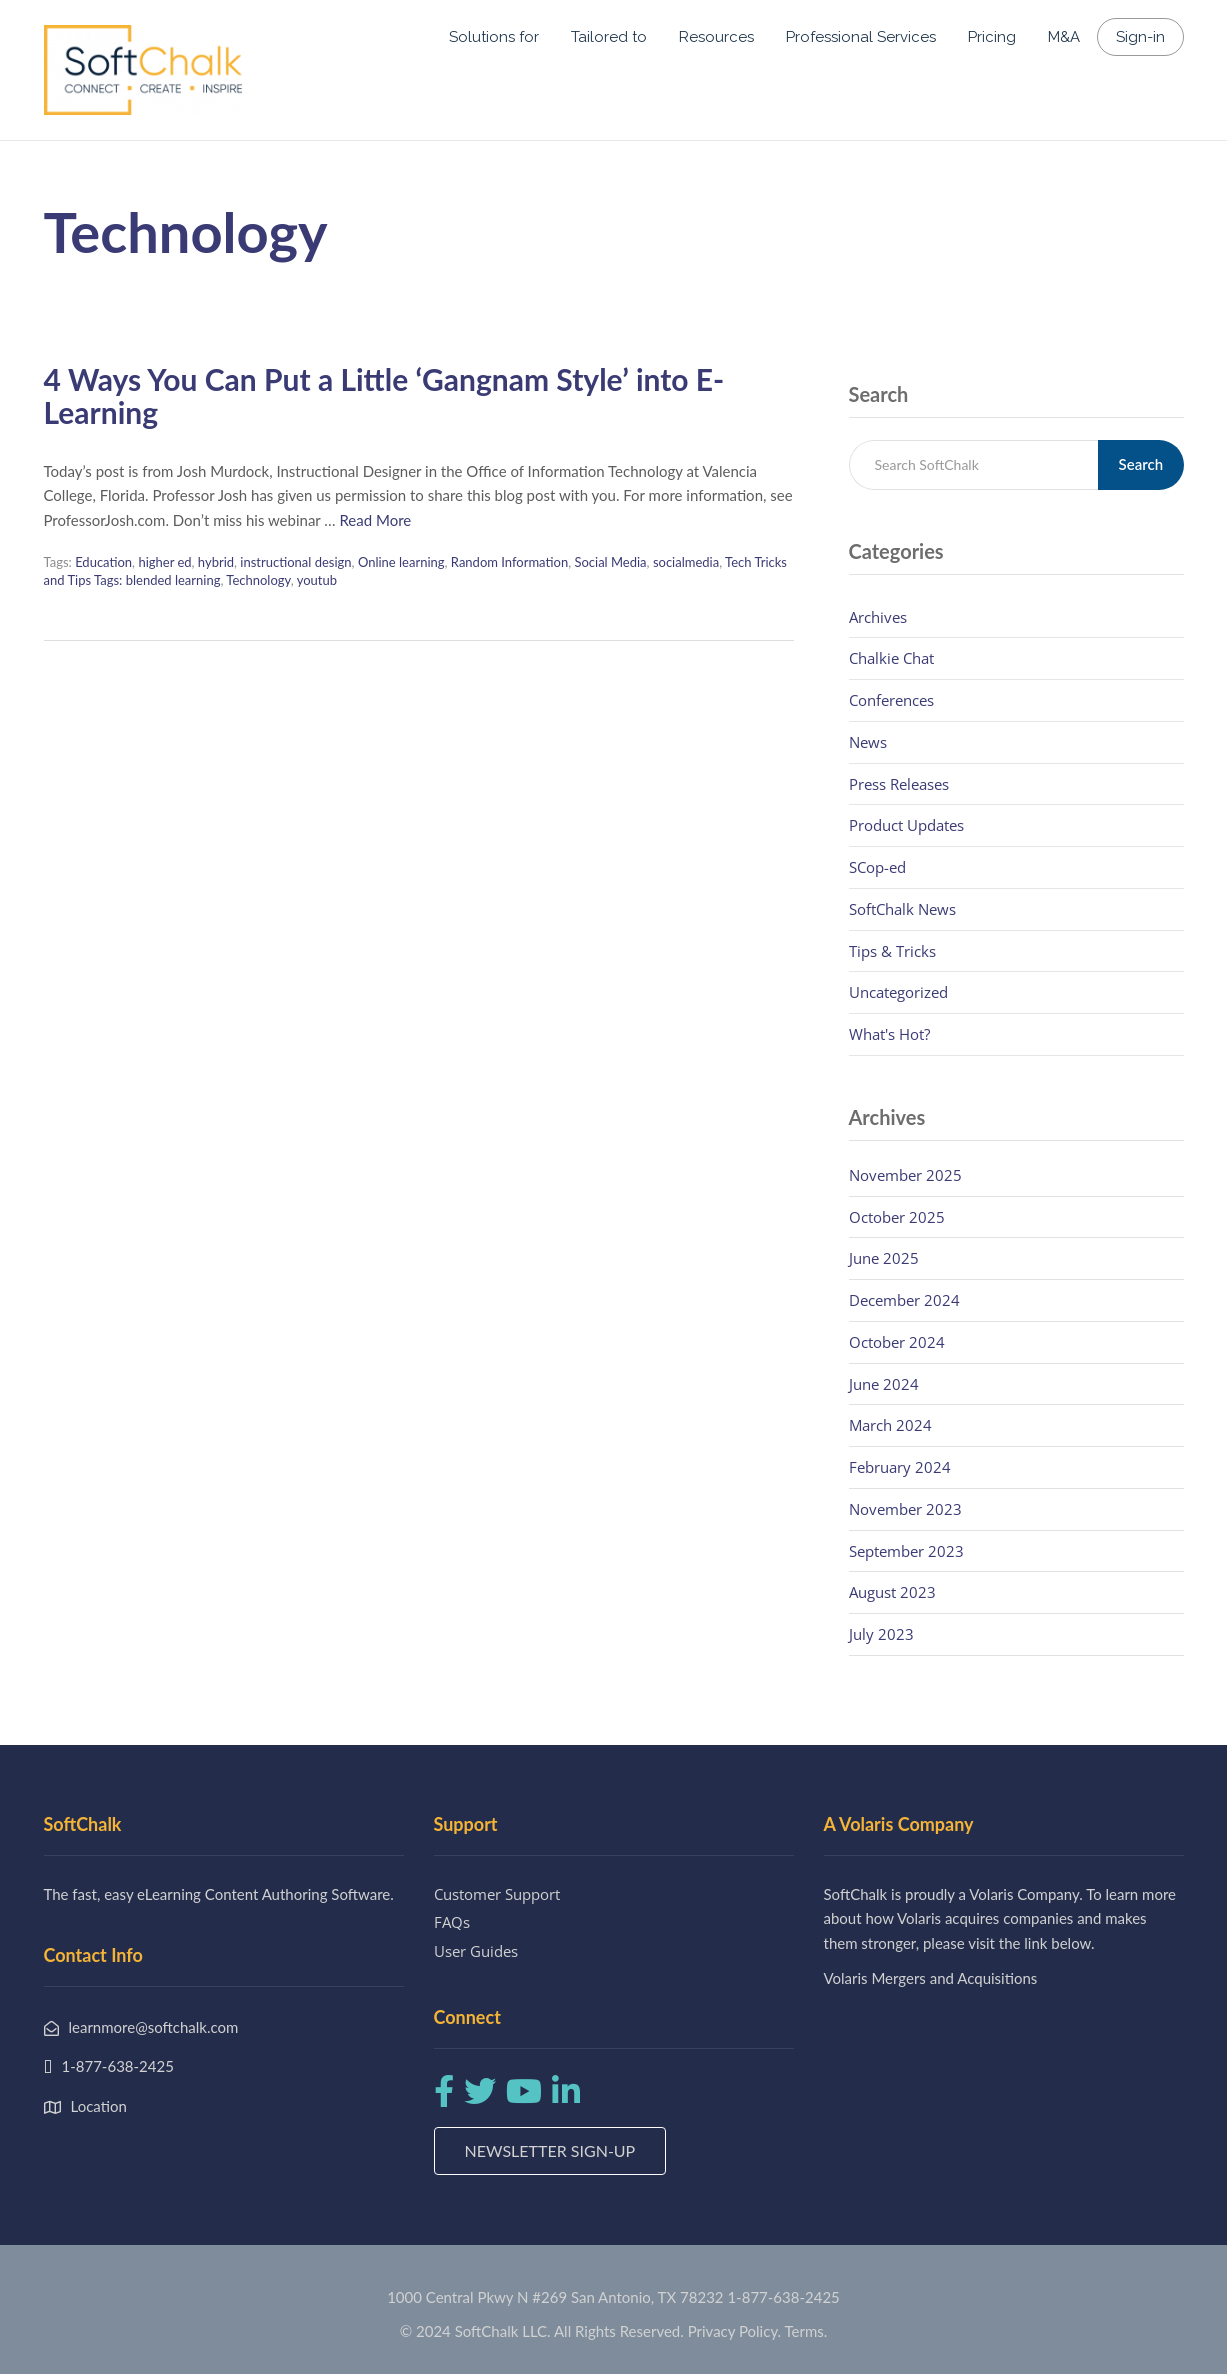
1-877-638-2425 (783, 2297)
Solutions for (494, 37)
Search (1141, 464)
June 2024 (884, 1384)
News (868, 742)
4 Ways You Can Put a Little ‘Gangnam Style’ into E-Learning (384, 395)
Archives (878, 617)
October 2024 (897, 1342)
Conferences (891, 700)
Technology (258, 580)
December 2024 (904, 1300)
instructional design (295, 562)
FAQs (452, 1922)
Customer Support (497, 1894)
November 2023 (905, 1509)
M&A (1064, 37)
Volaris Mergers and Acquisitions (931, 1978)
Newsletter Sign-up (550, 2150)
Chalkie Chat (891, 658)
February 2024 (900, 1467)
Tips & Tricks (892, 951)
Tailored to (609, 37)
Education (103, 562)
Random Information (509, 562)
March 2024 (890, 1425)
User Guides (476, 1951)
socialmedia (686, 562)
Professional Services (861, 37)
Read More (375, 520)
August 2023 (892, 1592)
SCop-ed (877, 867)
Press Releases (899, 784)
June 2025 (884, 1258)
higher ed (164, 562)
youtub (317, 580)
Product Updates (906, 825)
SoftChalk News (902, 909)
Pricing (992, 37)
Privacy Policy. (735, 2331)
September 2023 (906, 1551)
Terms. (806, 2331)
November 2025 (905, 1175)
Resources (716, 37)
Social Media (610, 562)
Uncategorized (898, 992)
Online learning (401, 562)
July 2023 (881, 1634)
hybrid (216, 562)
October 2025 (897, 1217)
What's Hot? (889, 1034)
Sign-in (1140, 37)
